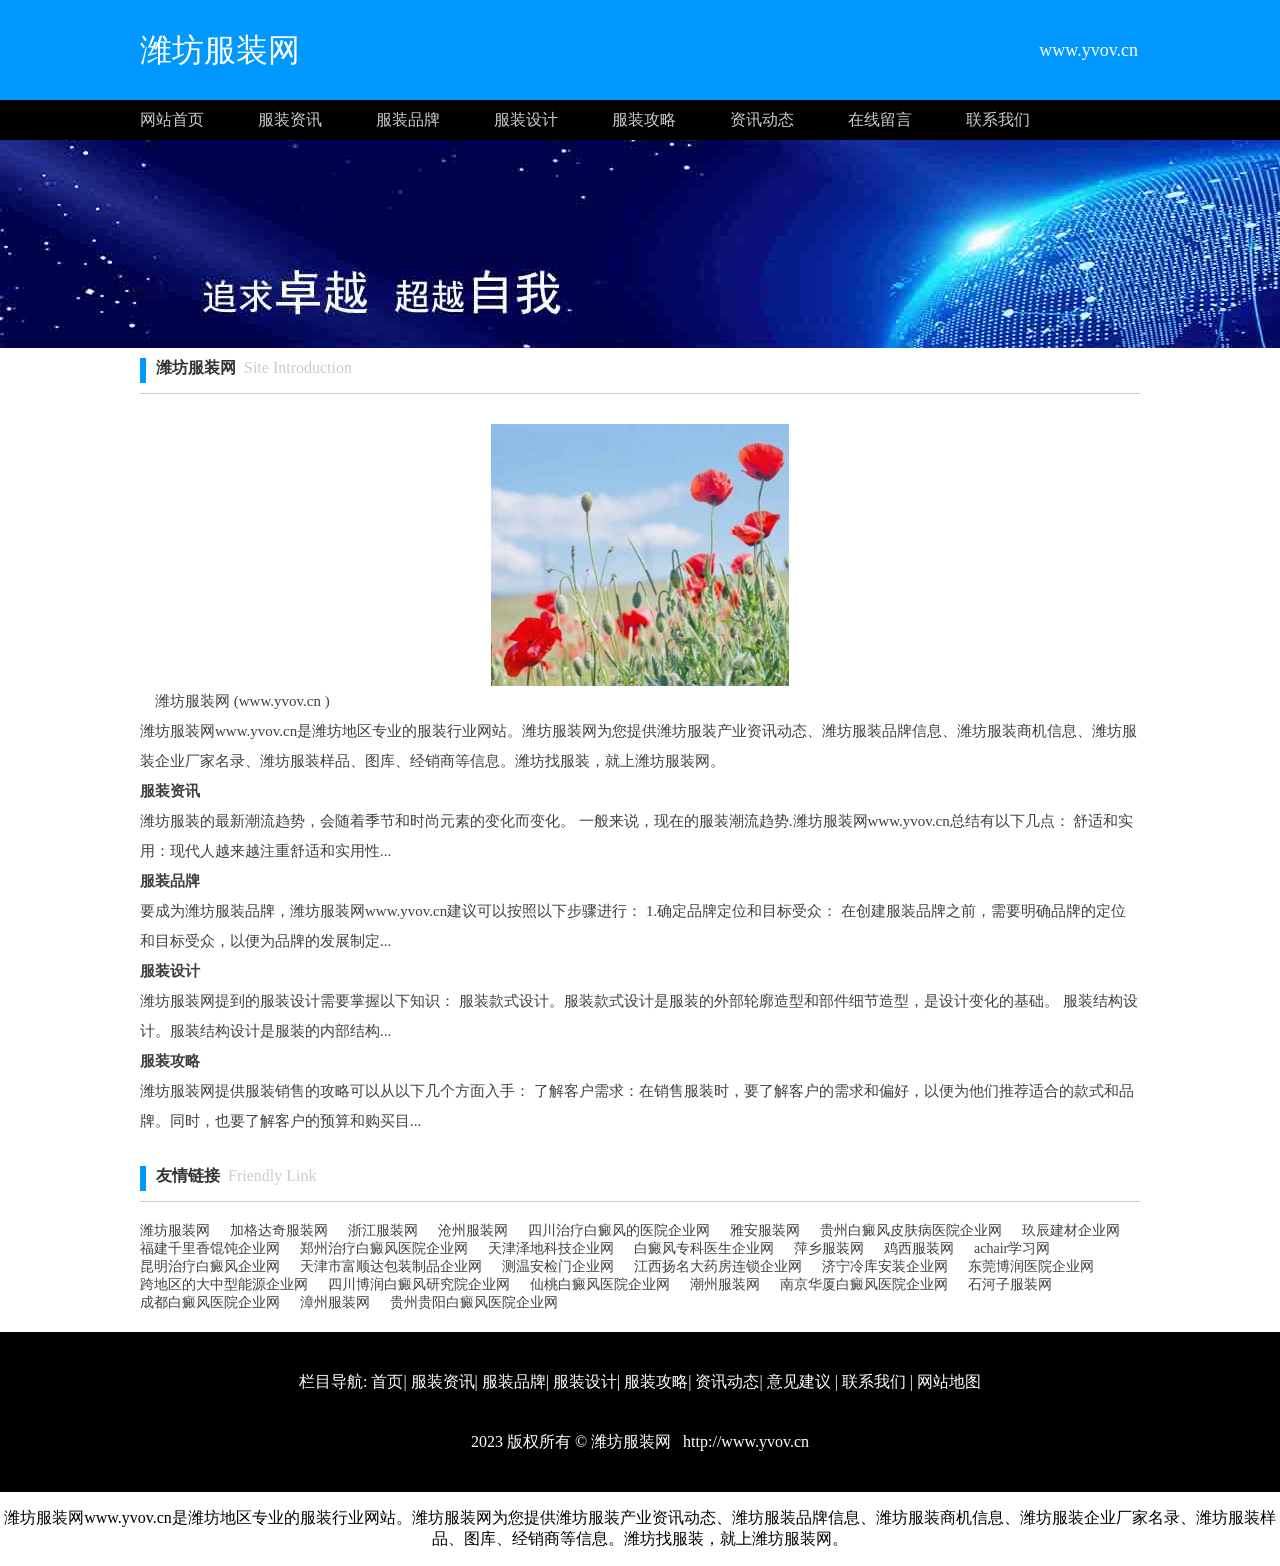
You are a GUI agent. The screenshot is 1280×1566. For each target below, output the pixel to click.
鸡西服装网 (919, 1248)
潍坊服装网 (175, 1230)
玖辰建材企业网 (1071, 1230)
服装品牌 (408, 119)
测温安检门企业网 (558, 1266)
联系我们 (998, 119)
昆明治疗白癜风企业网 (210, 1266)
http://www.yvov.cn (744, 1441)
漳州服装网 (335, 1302)
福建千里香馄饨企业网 (210, 1248)
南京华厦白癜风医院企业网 (864, 1284)
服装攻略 (644, 119)
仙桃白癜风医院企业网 (600, 1284)
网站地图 (949, 1381)
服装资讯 (290, 119)
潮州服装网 (725, 1284)
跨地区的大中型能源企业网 (224, 1284)
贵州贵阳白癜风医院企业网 (474, 1302)
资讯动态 (762, 119)
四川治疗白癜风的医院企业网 (619, 1230)
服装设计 (526, 119)
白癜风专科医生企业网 (704, 1248)
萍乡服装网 (829, 1248)
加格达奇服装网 (279, 1230)
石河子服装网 (1010, 1284)
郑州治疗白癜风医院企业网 (384, 1248)
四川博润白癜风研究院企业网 (419, 1284)
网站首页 (172, 119)
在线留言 (880, 119)
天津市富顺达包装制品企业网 (391, 1266)
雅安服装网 (765, 1230)
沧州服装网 (473, 1230)
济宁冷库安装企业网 (885, 1266)
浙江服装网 (383, 1230)
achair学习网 (1012, 1248)
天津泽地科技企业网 (551, 1248)
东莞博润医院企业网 (1031, 1266)
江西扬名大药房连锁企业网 (718, 1266)
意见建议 (799, 1381)
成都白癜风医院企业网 (210, 1302)
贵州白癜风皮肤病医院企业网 (911, 1230)
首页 (387, 1381)
